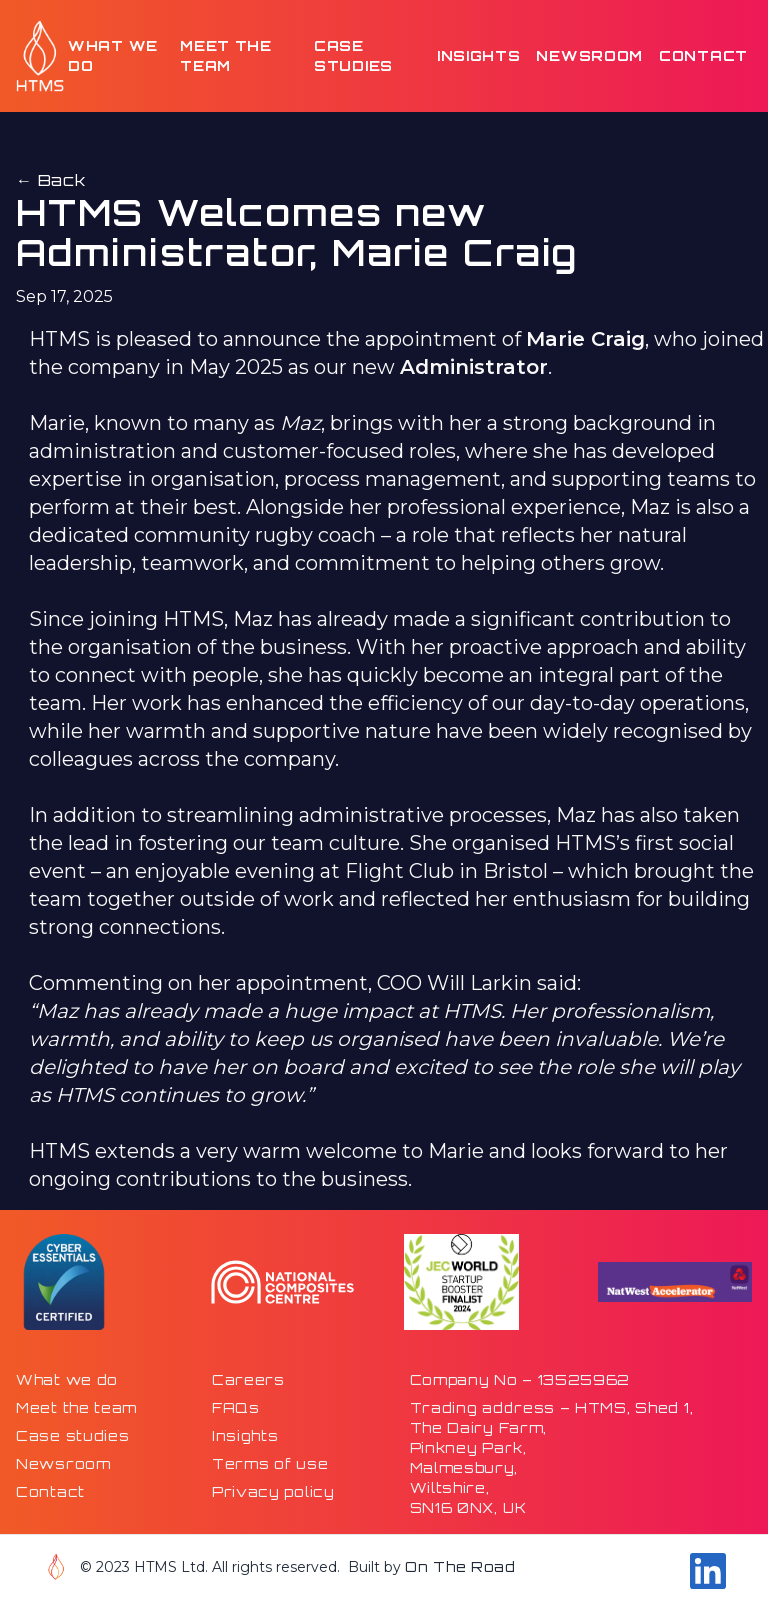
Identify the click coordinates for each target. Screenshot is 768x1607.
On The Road (460, 1566)
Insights (479, 55)
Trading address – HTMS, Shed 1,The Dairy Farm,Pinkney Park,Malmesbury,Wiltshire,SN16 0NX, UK (552, 1457)
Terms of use (270, 1463)
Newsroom (589, 55)
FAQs (236, 1407)
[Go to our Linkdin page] (708, 1571)
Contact (703, 55)
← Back (51, 180)
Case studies (353, 55)
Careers (248, 1379)
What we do (113, 55)
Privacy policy (273, 1491)
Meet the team (226, 55)
